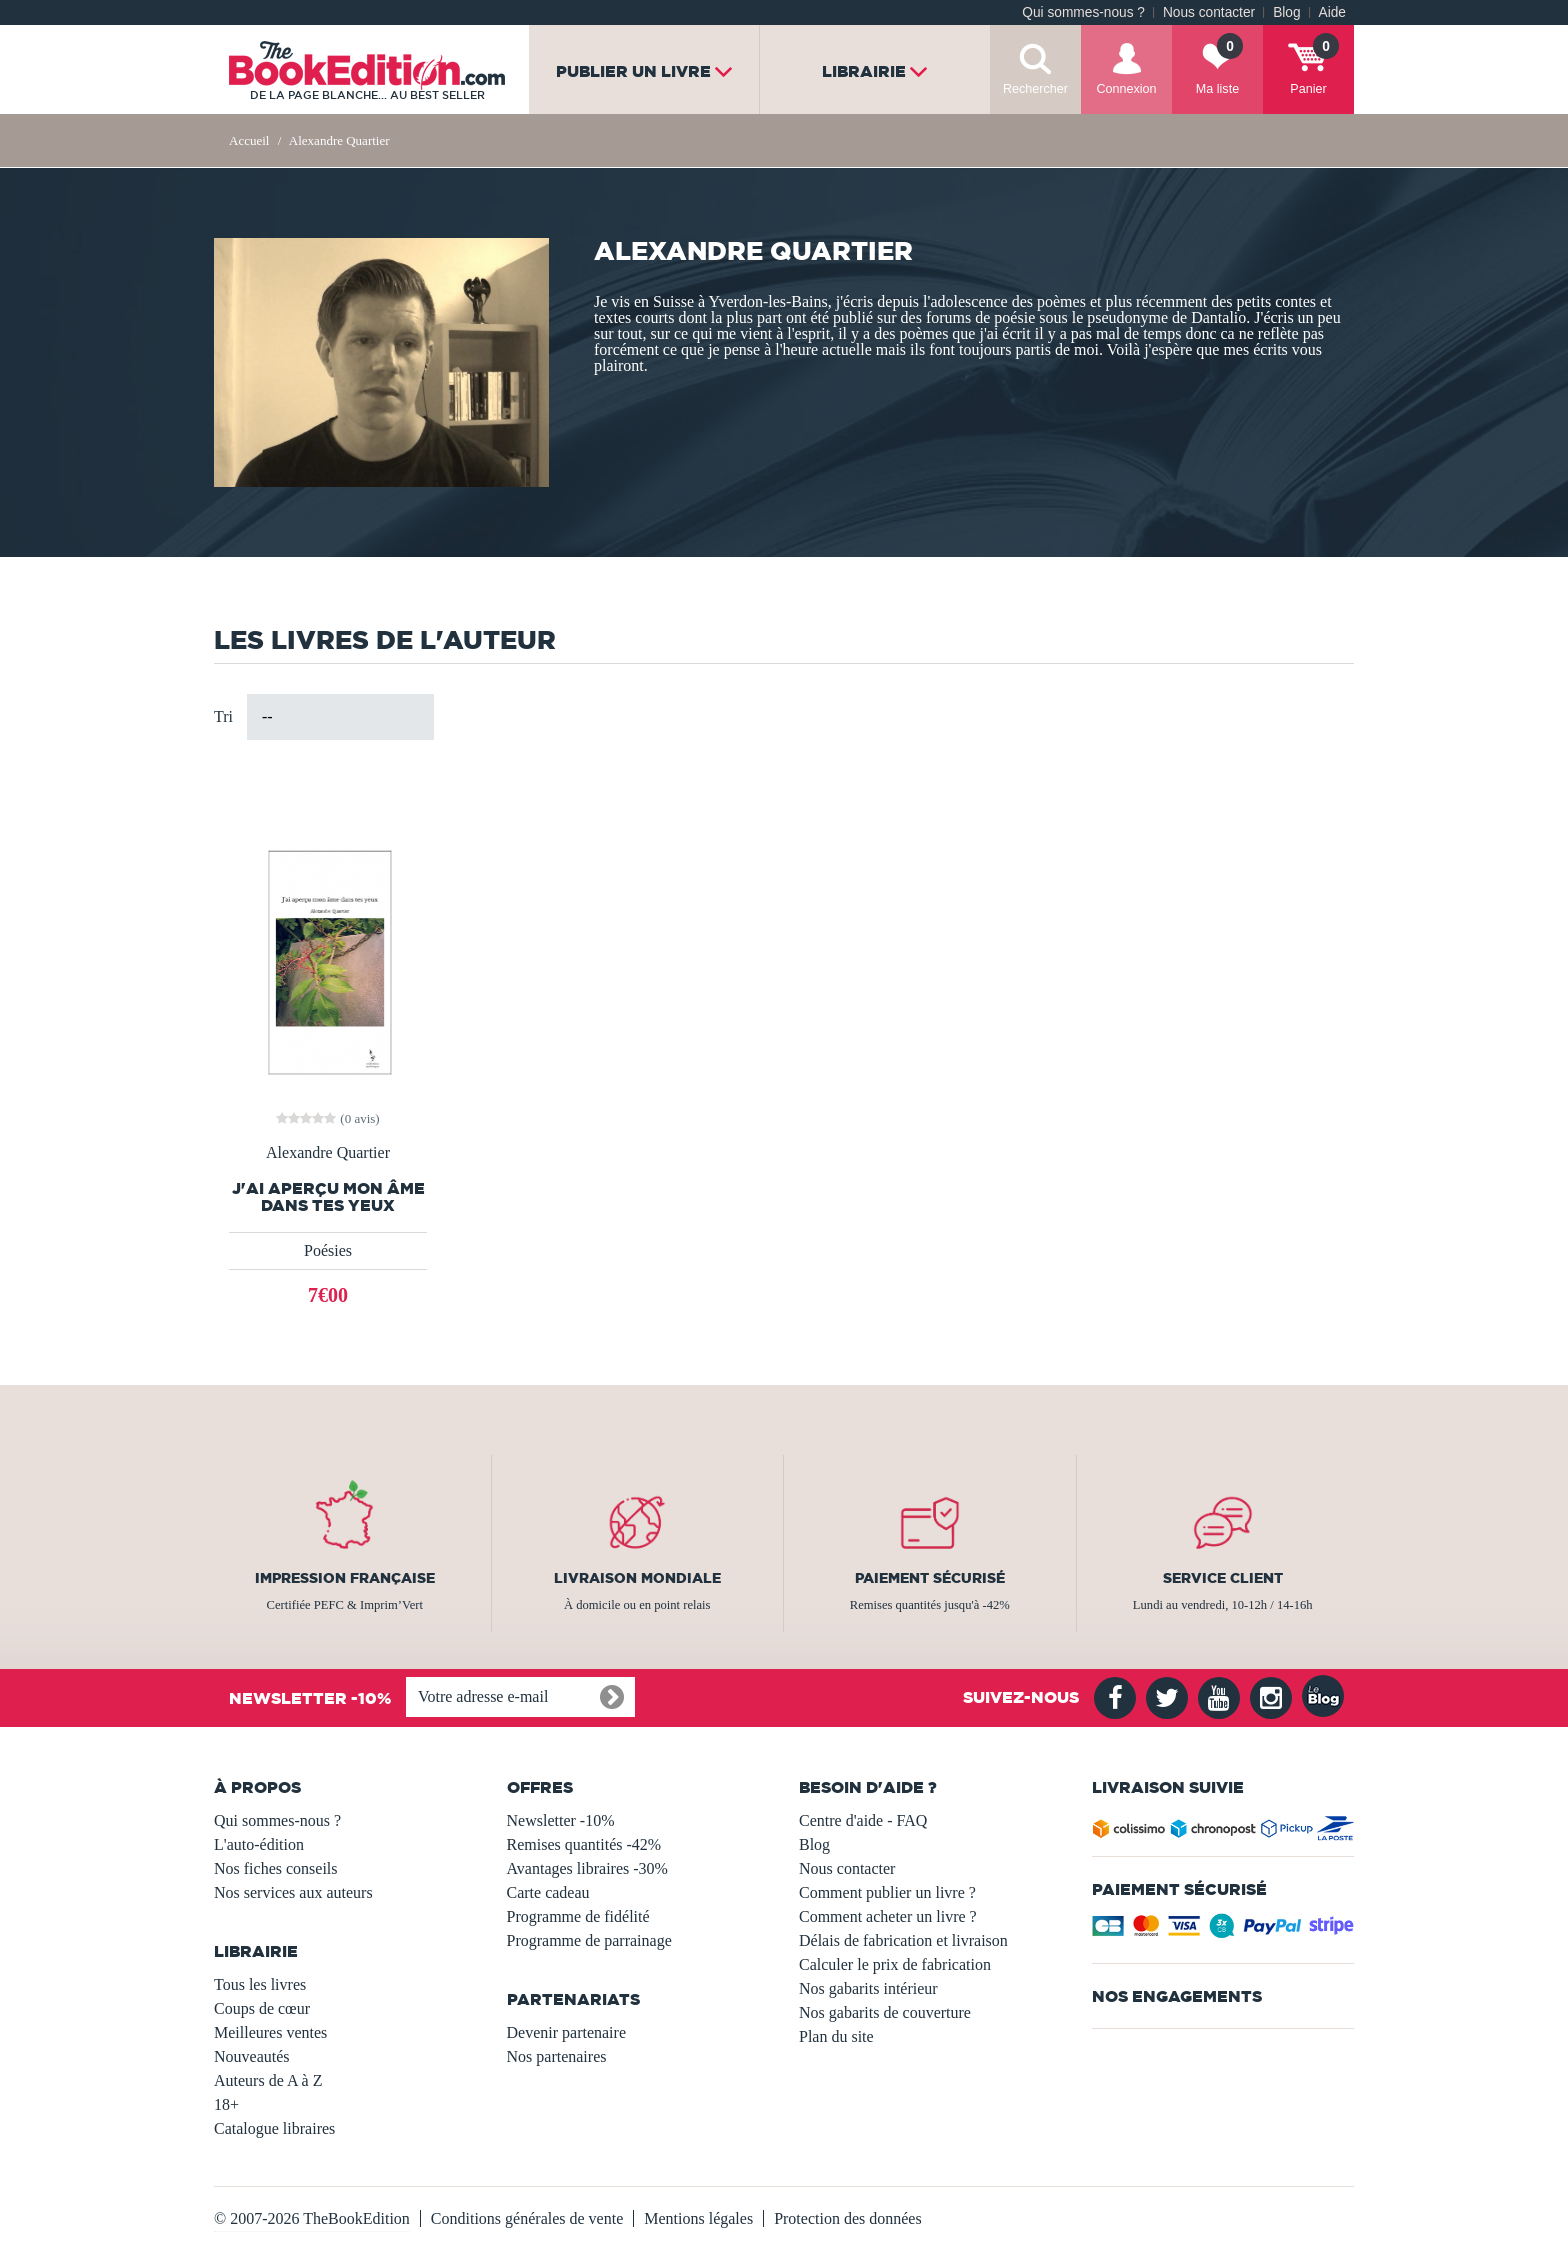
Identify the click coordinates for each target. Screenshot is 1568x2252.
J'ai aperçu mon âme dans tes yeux (328, 1197)
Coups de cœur (262, 2008)
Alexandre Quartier (328, 1153)
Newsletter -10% (561, 1820)
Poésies (328, 1250)
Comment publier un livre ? (887, 1892)
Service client (1223, 1578)
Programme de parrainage (589, 1940)
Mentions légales (698, 2218)
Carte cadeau (548, 1892)
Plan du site (836, 2036)
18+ (226, 2104)
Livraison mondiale (637, 1578)
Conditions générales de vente (527, 2218)
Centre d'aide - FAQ (863, 1820)
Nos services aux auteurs (293, 1892)
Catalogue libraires (274, 2128)
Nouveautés (252, 2056)
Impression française (345, 1578)
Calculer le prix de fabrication (895, 1964)
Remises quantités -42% (584, 1844)
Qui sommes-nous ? (1083, 12)
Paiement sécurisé (930, 1578)
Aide (1332, 12)
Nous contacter (1209, 12)
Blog (1286, 12)
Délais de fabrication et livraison (903, 1940)
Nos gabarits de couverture (885, 2012)
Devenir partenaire (566, 2032)
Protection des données (848, 2218)
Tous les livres (260, 1984)
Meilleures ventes (270, 2032)
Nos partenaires (557, 2056)
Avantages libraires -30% (587, 1868)
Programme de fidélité (578, 1916)
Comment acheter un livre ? (888, 1916)
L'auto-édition (259, 1844)
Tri (223, 716)
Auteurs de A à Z (268, 2080)
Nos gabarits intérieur (868, 1988)
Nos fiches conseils (276, 1868)
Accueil (249, 140)
